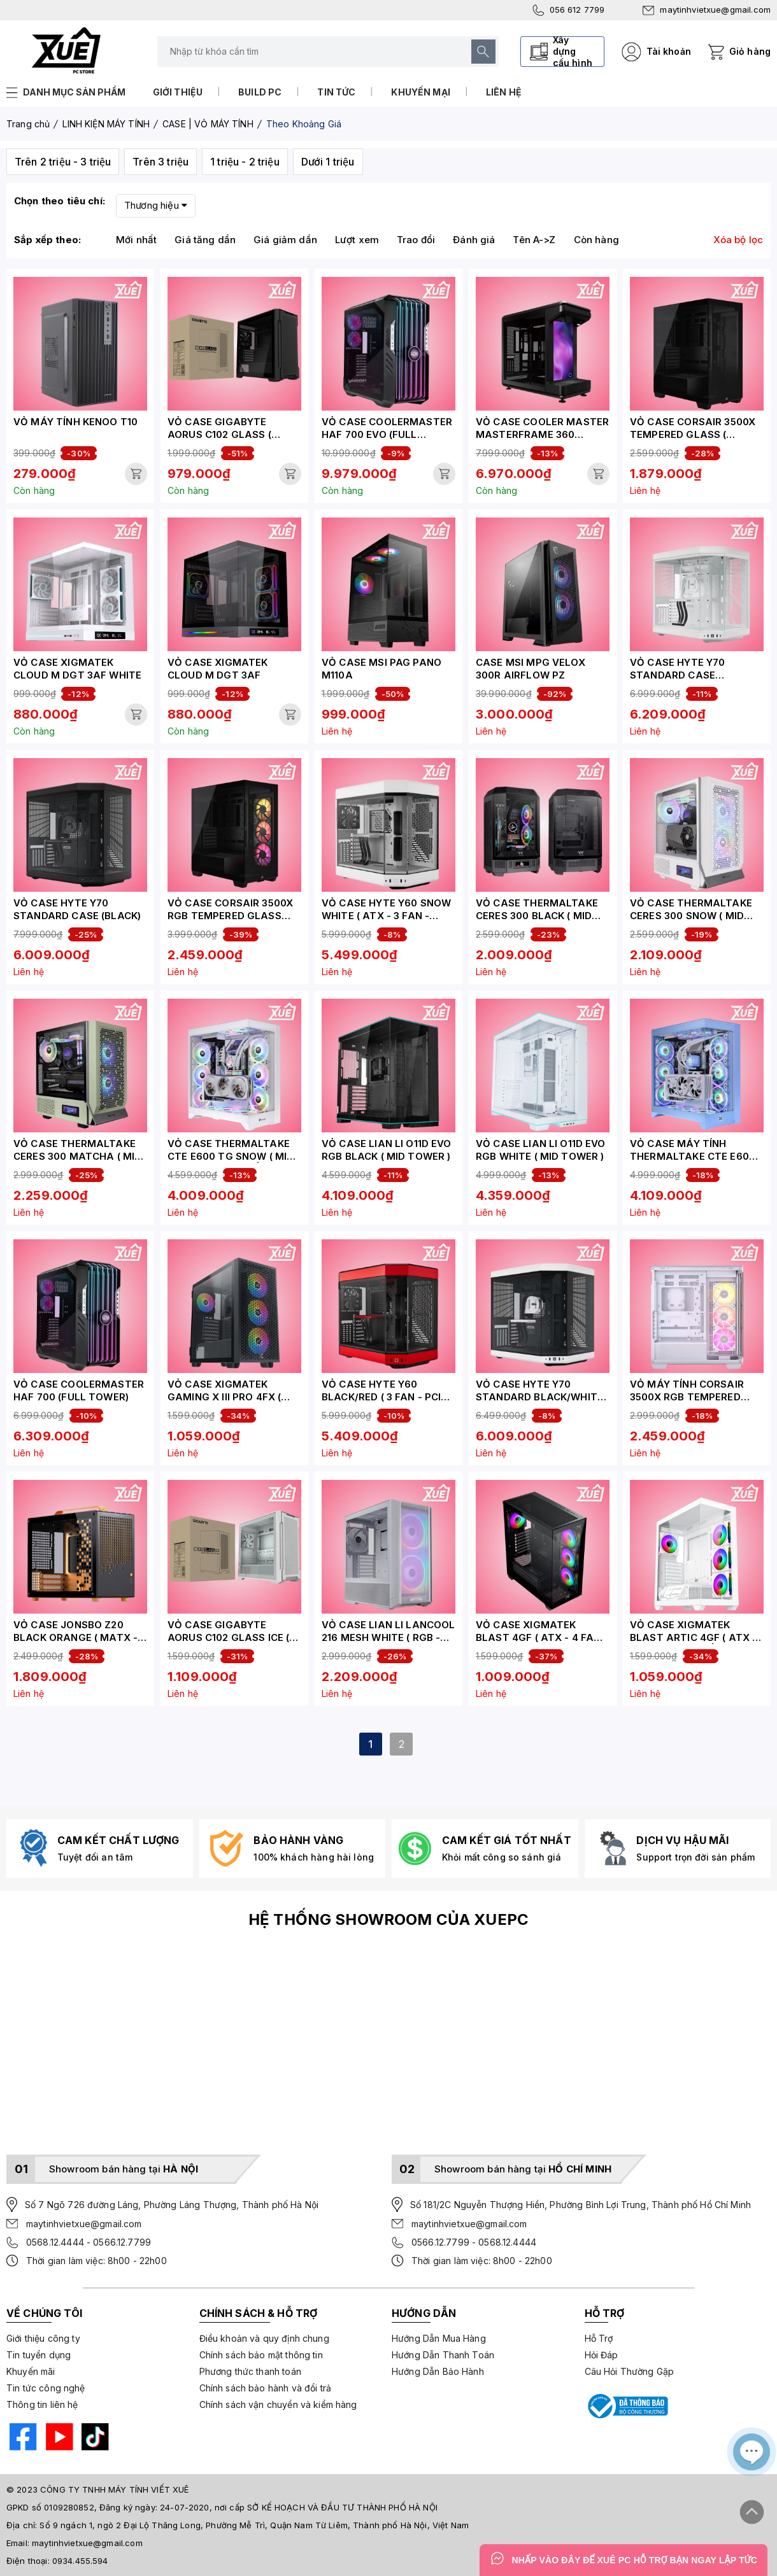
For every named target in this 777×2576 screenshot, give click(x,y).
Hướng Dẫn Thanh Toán (443, 2354)
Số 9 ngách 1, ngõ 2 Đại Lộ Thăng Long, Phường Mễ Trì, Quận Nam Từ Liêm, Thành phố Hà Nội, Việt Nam (254, 2525)
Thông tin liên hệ (42, 2404)
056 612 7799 (568, 10)
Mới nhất (136, 240)
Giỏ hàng (750, 51)
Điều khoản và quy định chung (264, 2338)
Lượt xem (357, 240)
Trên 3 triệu (160, 161)
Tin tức (336, 92)
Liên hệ (504, 92)
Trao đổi (416, 240)
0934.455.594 (80, 2561)
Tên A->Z (534, 240)
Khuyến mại (420, 92)
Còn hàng (596, 240)
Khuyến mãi (30, 2371)
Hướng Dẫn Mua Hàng (439, 2338)
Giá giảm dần (285, 240)
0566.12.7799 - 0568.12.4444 (473, 2242)
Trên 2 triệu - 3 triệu (63, 161)
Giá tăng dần (205, 240)
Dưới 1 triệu (328, 161)
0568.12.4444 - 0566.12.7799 (88, 2242)
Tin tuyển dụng (38, 2354)
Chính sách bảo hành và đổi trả (265, 2387)
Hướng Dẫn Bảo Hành (438, 2371)
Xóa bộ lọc (738, 240)
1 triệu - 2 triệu (245, 161)
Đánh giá (474, 240)
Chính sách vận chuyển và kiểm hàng (278, 2404)
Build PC (260, 92)
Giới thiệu (178, 92)
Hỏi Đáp (601, 2354)
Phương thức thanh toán (250, 2371)
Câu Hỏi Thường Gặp (629, 2371)
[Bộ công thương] (627, 2406)
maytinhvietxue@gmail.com (707, 9)
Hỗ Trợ (599, 2338)
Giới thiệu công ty (43, 2338)
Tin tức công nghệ (45, 2387)
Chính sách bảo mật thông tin (261, 2354)
